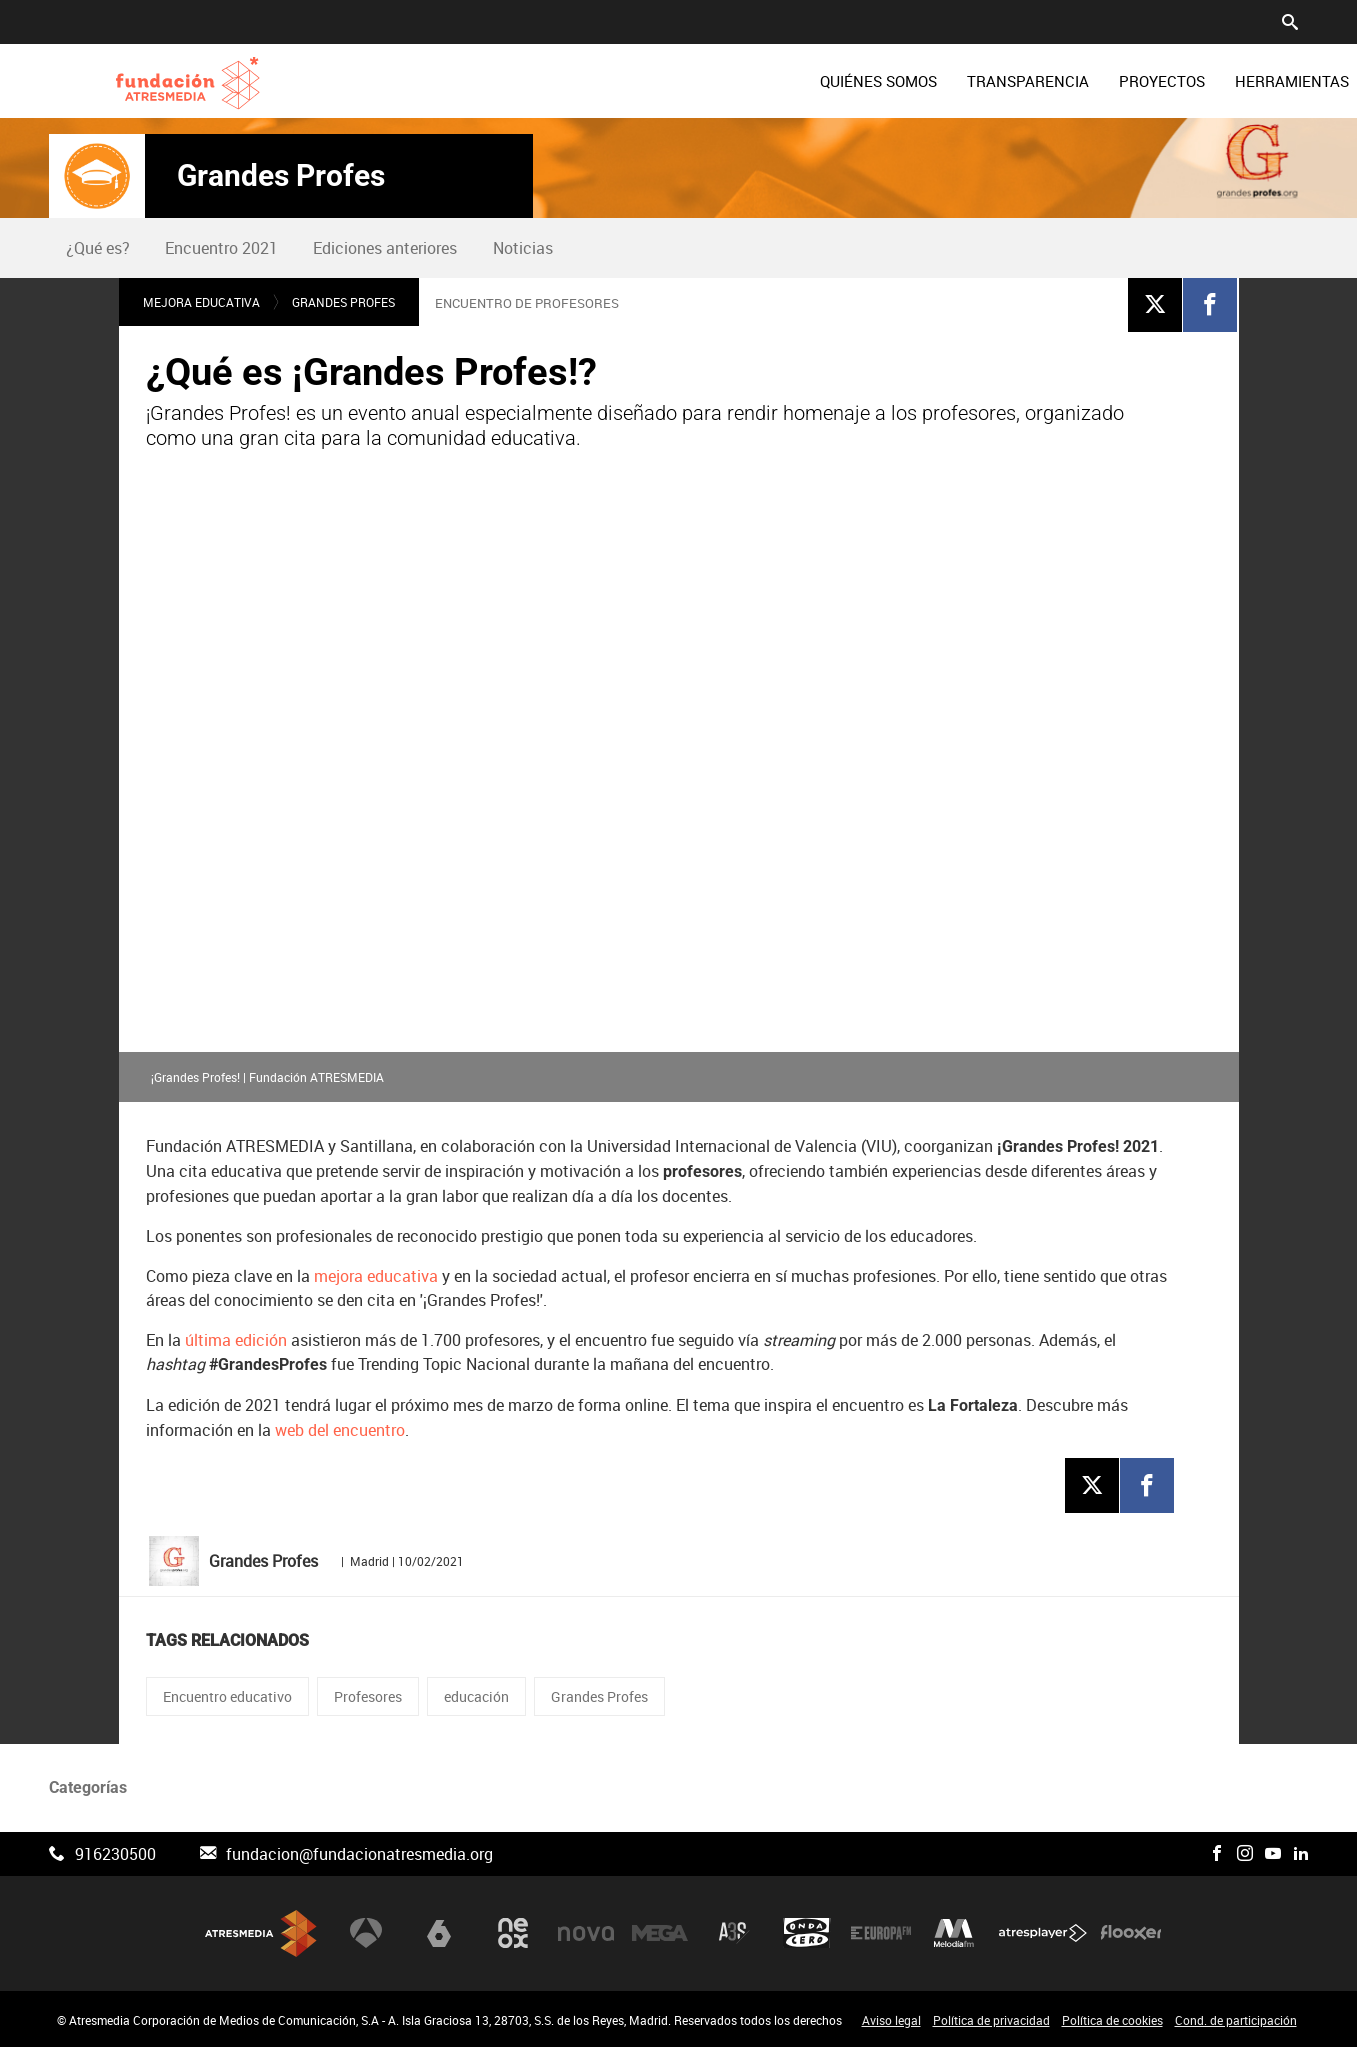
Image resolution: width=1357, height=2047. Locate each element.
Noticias (523, 248)
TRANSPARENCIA (862, 81)
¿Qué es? (98, 248)
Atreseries (734, 1934)
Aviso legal (891, 2020)
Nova (586, 1934)
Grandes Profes (281, 176)
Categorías (88, 1787)
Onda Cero (807, 1934)
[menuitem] (712, 81)
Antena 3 (366, 1934)
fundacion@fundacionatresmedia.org (359, 1854)
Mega (660, 1934)
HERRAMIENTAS (1126, 81)
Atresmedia (261, 1933)
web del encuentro (340, 1431)
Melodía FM (954, 1934)
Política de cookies (1112, 2020)
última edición (236, 1341)
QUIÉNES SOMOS (712, 81)
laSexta (439, 1934)
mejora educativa (376, 1277)
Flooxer (1131, 1934)
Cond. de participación (1236, 2020)
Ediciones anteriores (385, 248)
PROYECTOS (996, 81)
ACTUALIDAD (1258, 81)
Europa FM (881, 1934)
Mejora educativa (201, 302)
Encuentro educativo (227, 1696)
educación (476, 1696)
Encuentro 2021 (221, 248)
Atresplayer (1043, 1934)
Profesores (368, 1696)
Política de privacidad (991, 2020)
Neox (513, 1934)
